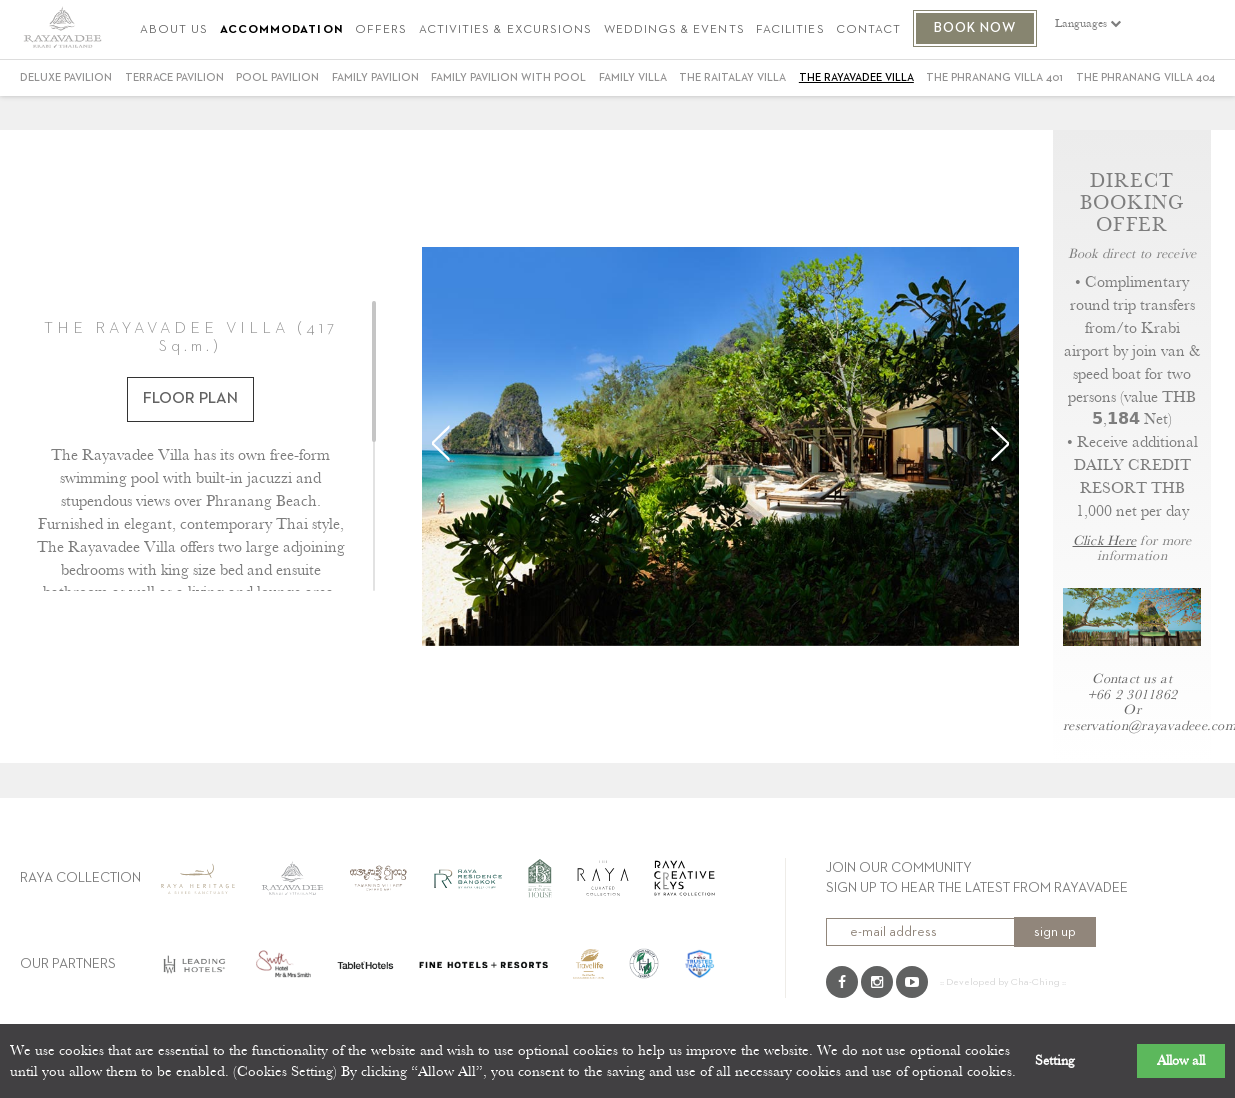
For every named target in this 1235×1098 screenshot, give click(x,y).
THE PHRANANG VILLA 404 (1145, 77)
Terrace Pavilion (174, 77)
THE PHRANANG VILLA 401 (994, 77)
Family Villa (633, 77)
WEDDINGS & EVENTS (674, 30)
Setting (1055, 1061)
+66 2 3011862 (1132, 694)
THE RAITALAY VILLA (732, 77)
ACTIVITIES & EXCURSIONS (506, 30)
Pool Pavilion (277, 77)
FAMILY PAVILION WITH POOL (508, 77)
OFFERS (381, 30)
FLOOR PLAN (190, 399)
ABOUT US (174, 30)
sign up (1055, 932)
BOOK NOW (975, 28)
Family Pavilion (375, 77)
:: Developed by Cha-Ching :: (1003, 982)
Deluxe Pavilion (66, 77)
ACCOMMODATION (282, 30)
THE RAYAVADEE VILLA (856, 77)
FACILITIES (790, 30)
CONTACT (868, 30)
